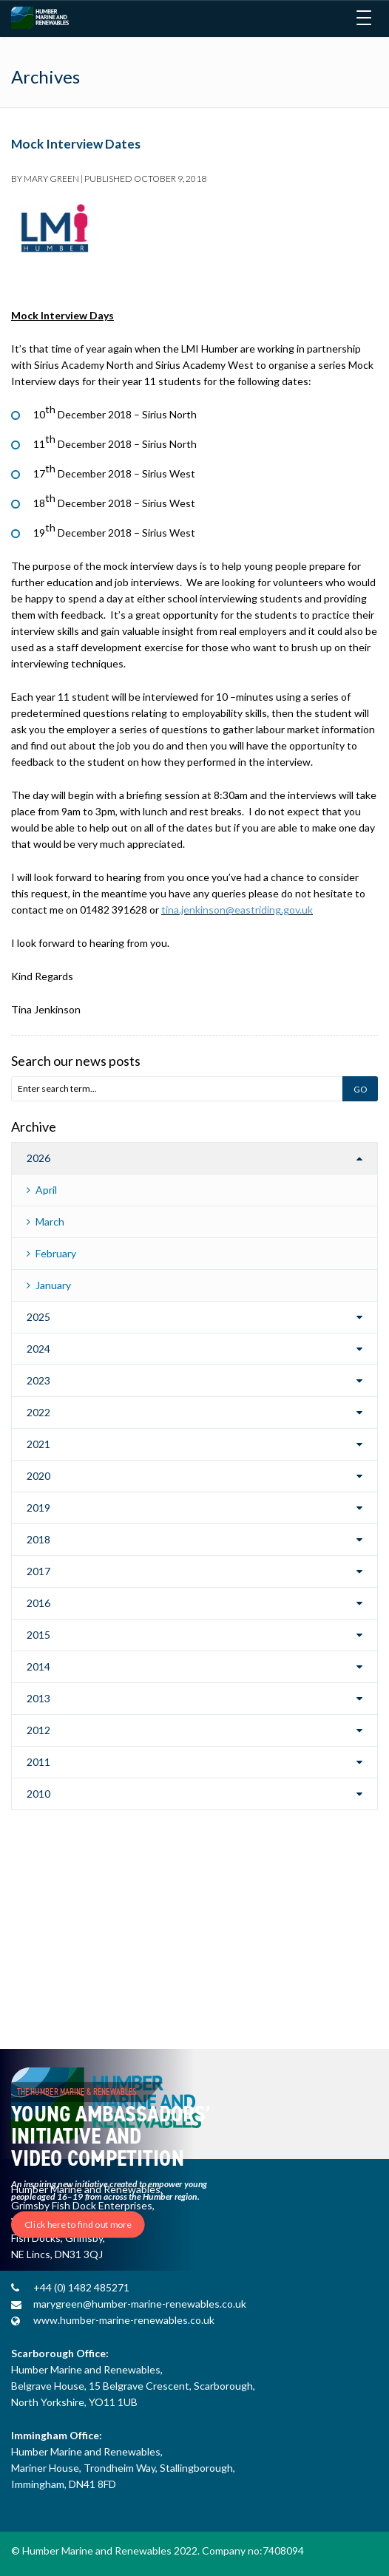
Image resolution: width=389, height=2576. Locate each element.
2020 (38, 1475)
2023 (38, 1380)
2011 (38, 1762)
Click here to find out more (78, 2225)
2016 (38, 1603)
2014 (38, 1666)
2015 (38, 1634)
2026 (38, 1158)
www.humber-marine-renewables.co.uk (123, 2320)
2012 (38, 1730)
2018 (38, 1539)
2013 (38, 1698)
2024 (38, 1348)
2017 (38, 1571)
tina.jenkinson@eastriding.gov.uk (237, 909)
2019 (38, 1507)
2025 (38, 1317)
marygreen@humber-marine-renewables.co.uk (139, 2303)
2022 (38, 1412)
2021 (38, 1444)
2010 (38, 1793)
